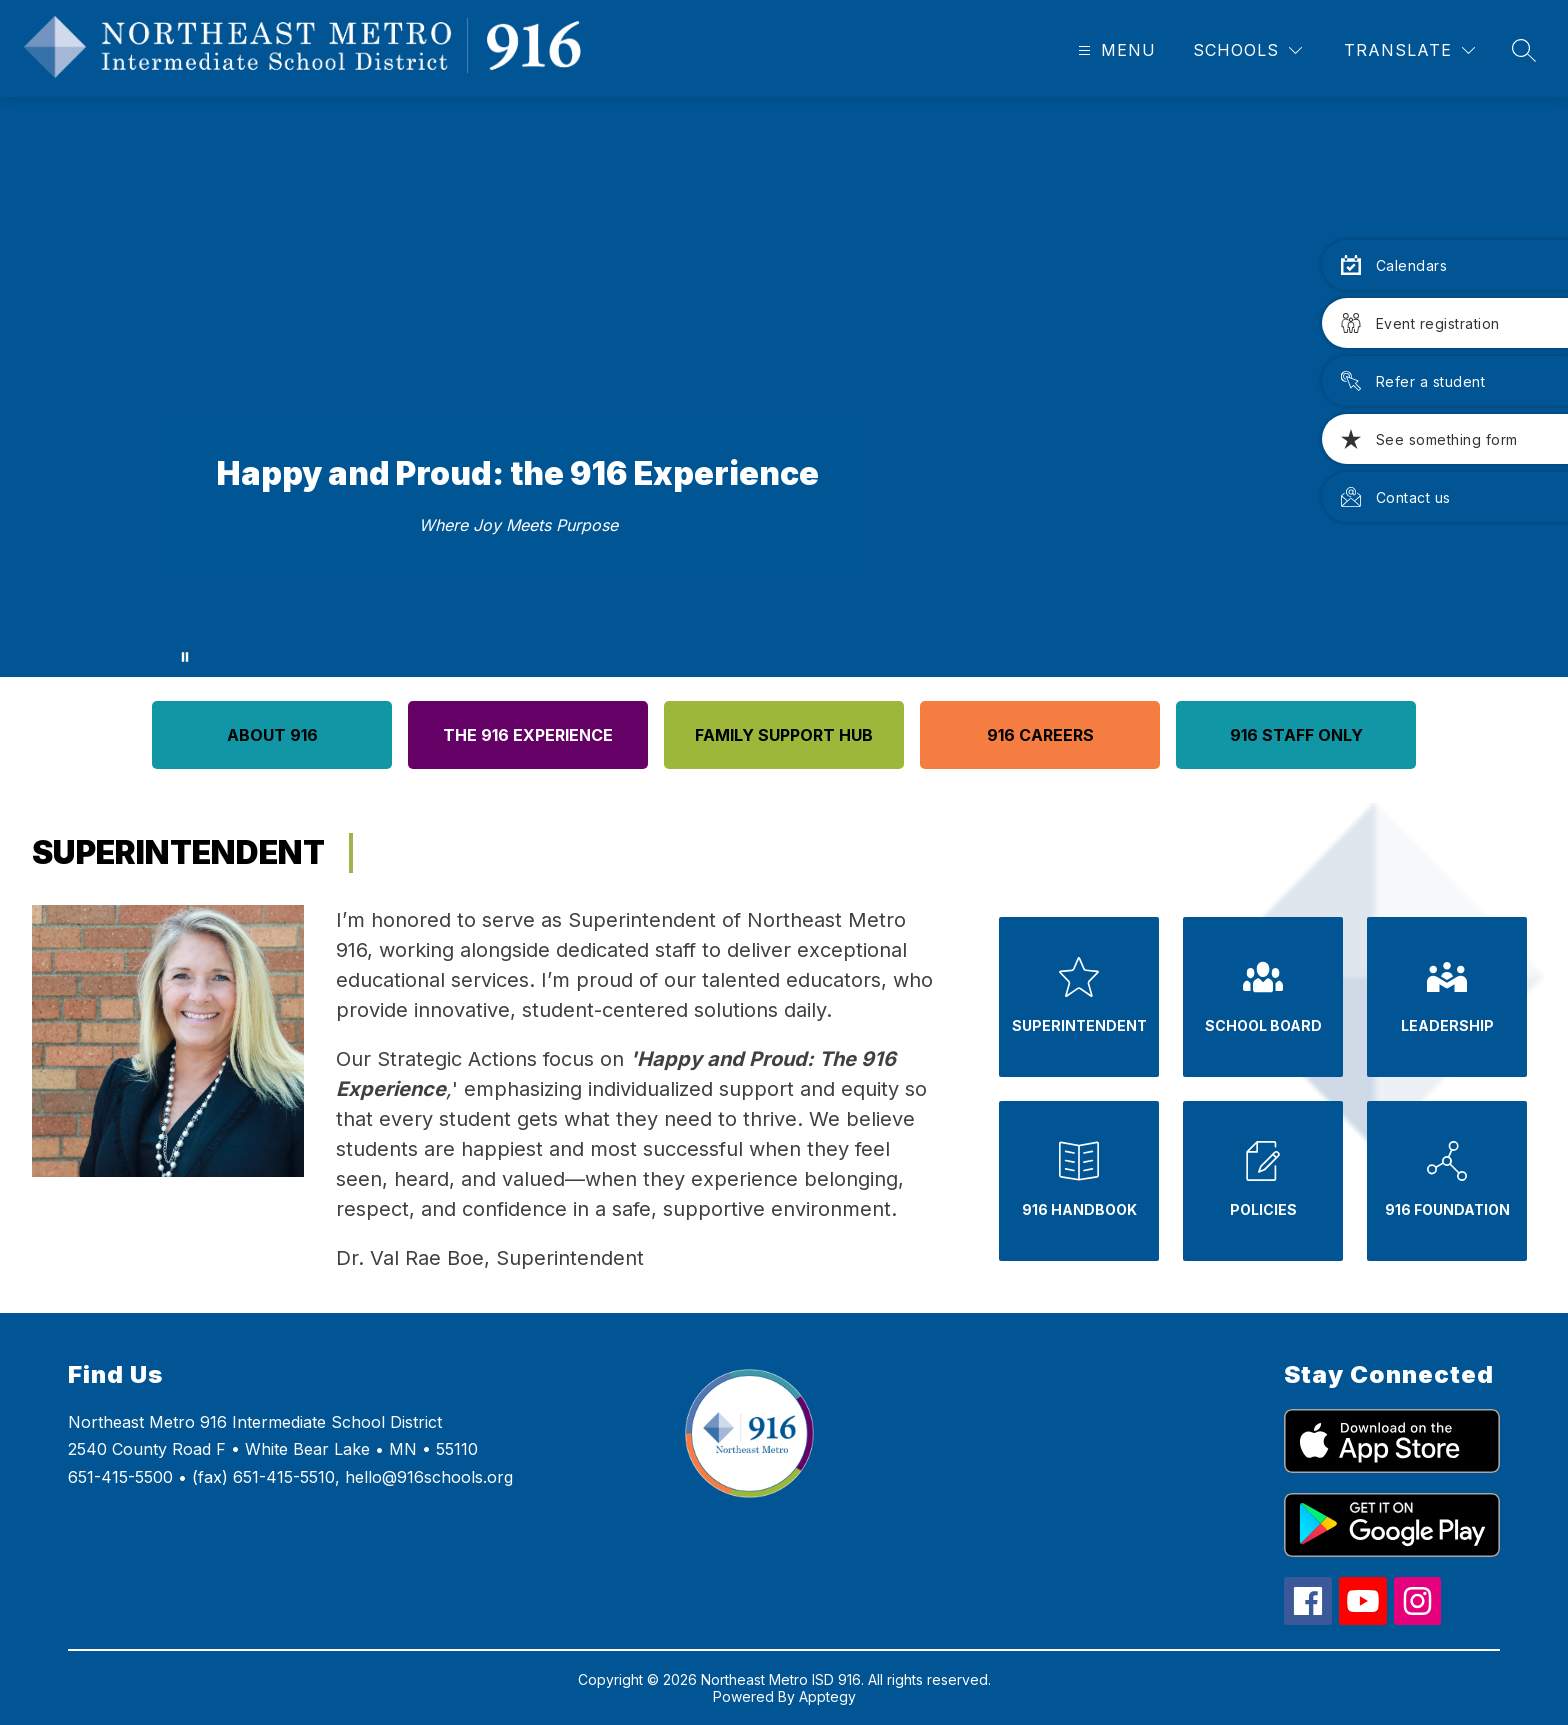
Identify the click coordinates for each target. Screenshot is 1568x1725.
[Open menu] (1114, 50)
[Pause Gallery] (185, 657)
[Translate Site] (1409, 50)
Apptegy (827, 1696)
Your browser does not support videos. (784, 387)
